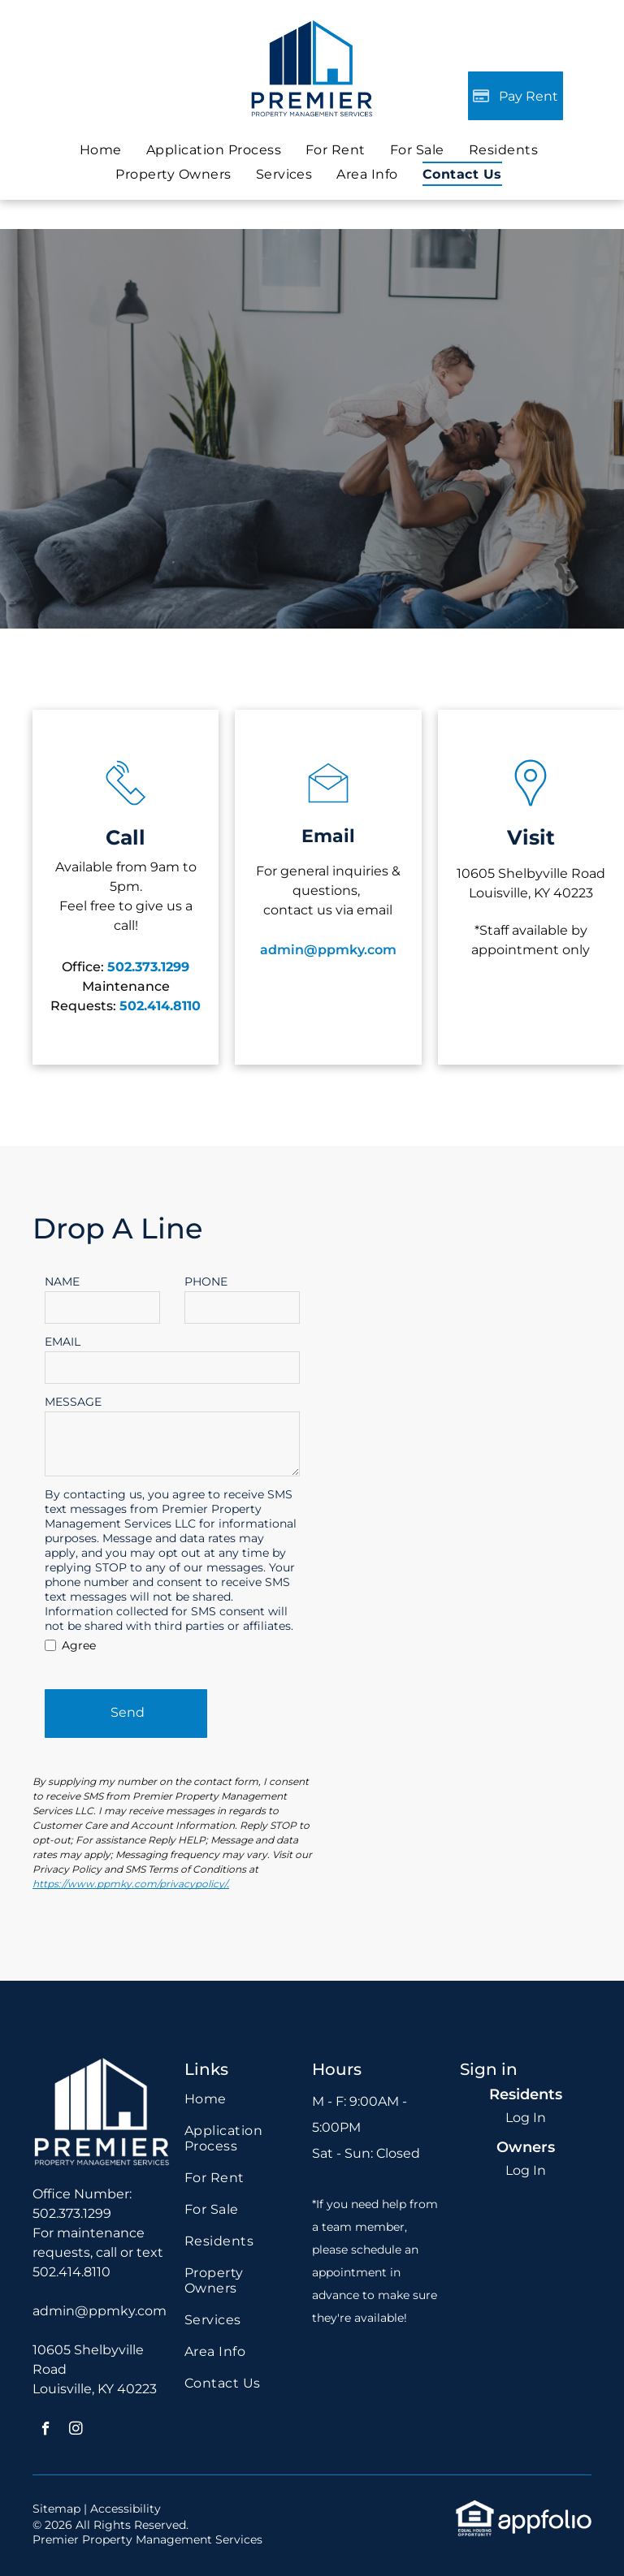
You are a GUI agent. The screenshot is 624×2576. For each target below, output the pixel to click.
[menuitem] (100, 150)
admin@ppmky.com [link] (99, 2311)
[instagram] (76, 2430)
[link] (417, 150)
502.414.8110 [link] (71, 2272)
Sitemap (56, 2508)
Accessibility (125, 2508)
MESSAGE (73, 1401)
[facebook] (45, 2430)
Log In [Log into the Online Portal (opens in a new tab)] (525, 2117)
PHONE (206, 1281)
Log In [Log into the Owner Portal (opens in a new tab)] (525, 2170)
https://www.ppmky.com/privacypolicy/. (130, 1884)
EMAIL (62, 1341)
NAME (62, 1281)
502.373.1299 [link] (148, 967)
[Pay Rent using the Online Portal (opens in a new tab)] (515, 95)
